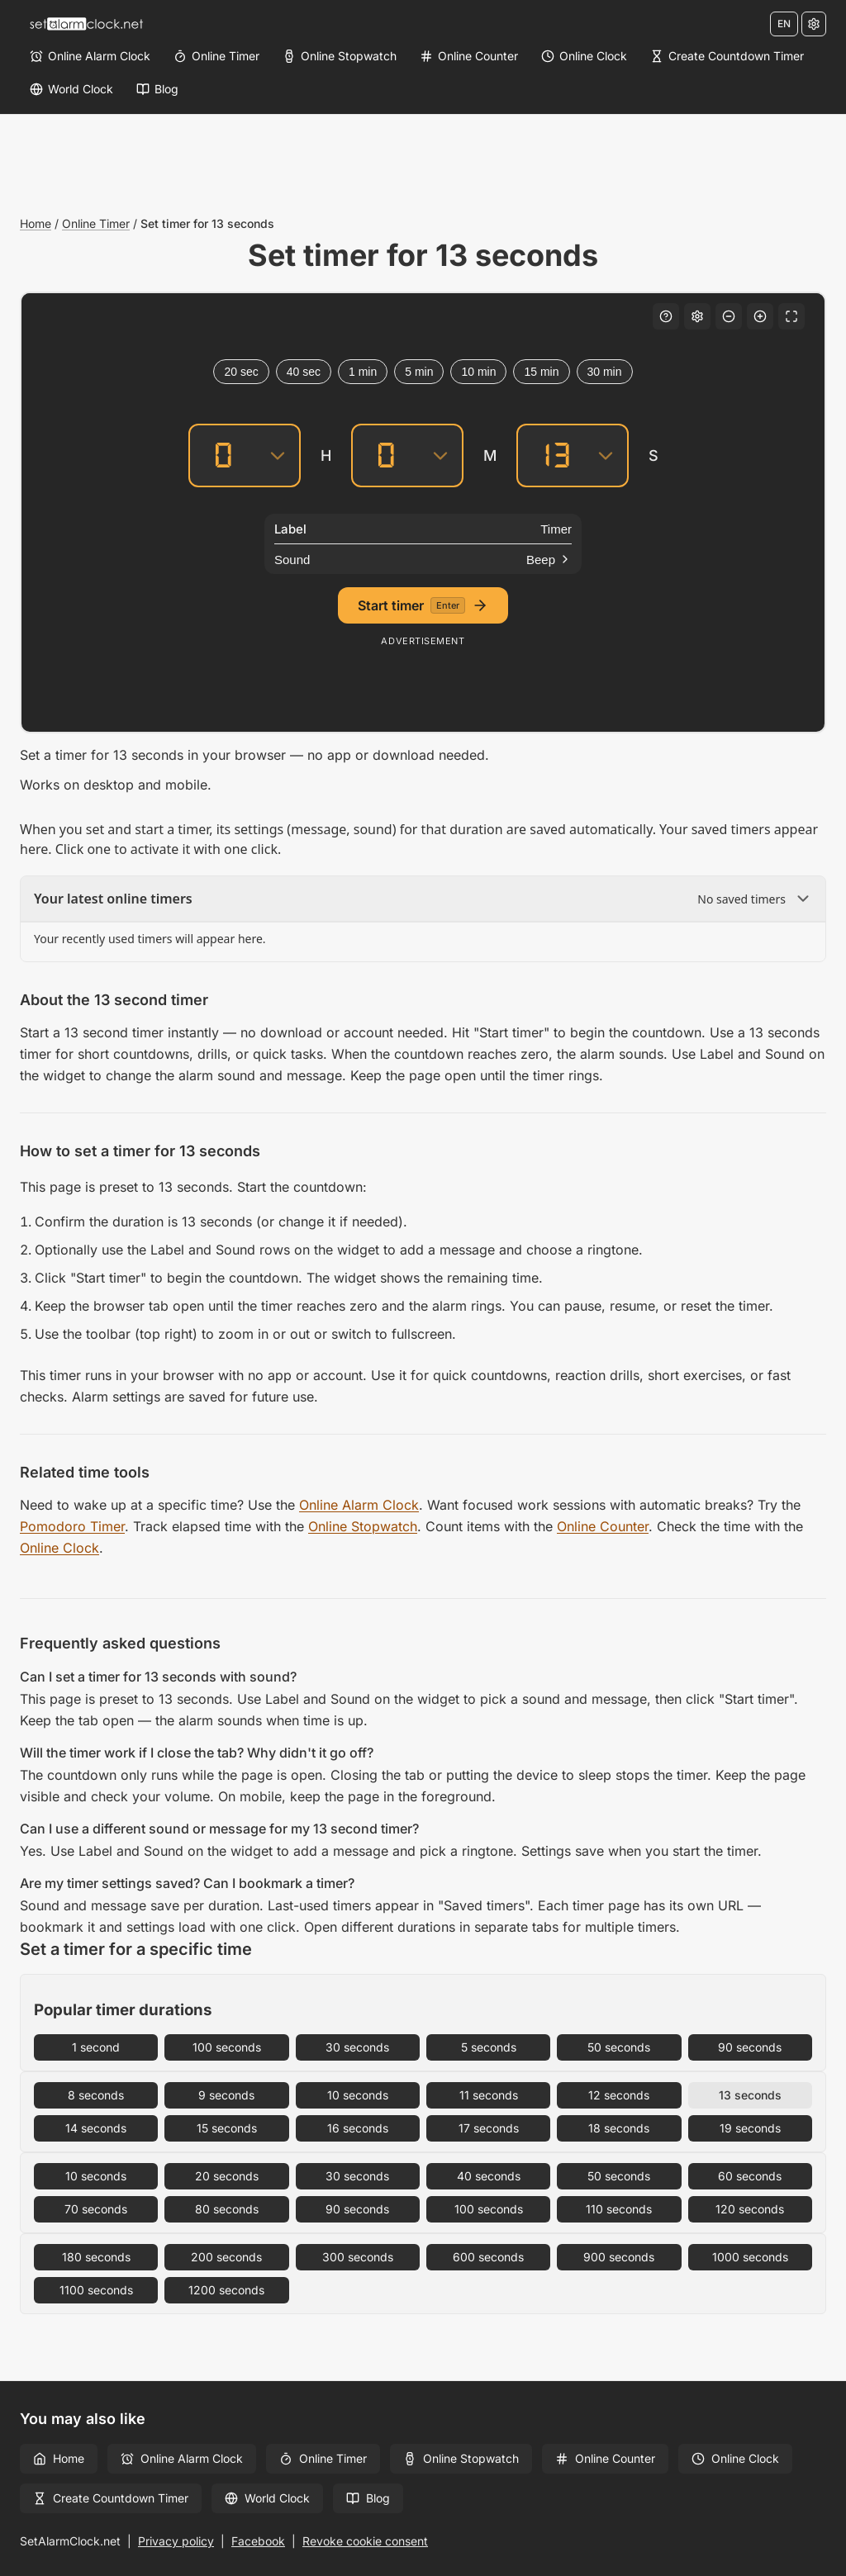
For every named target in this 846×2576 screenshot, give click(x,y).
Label (290, 529)
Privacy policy (176, 2541)
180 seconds (96, 2257)
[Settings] (813, 24)
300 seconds (357, 2257)
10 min (478, 371)
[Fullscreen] (791, 316)
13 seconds (750, 2095)
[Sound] (423, 559)
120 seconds (749, 2209)
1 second (96, 2047)
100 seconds (226, 2047)
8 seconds (96, 2095)
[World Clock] (71, 89)
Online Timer (96, 223)
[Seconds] (551, 455)
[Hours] (223, 455)
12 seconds (618, 2095)
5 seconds (488, 2047)
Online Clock (59, 1547)
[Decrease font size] (728, 316)
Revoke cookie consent (365, 2541)
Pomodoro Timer (72, 1526)
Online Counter (603, 1526)
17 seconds (489, 2128)
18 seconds (618, 2128)
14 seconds (95, 2128)
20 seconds (227, 2176)
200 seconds (226, 2257)
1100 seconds (96, 2290)
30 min (604, 371)
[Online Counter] (469, 56)
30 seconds (357, 2047)
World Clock (267, 2498)
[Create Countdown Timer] (727, 56)
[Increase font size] (760, 316)
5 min (419, 371)
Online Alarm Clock (359, 1505)
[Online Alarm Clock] (90, 56)
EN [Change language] (784, 23)
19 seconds (750, 2128)
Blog (368, 2498)
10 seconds (357, 2095)
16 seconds (357, 2128)
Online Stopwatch (362, 1526)
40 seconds (488, 2176)
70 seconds (95, 2209)
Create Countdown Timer (110, 2498)
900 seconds (618, 2257)
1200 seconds (226, 2290)
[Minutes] (386, 455)
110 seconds (619, 2209)
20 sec (241, 371)
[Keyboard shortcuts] (666, 316)
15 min (541, 371)
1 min (363, 371)
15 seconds (227, 2128)
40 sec (304, 371)
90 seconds (750, 2047)
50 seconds (618, 2047)
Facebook (258, 2541)
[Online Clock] (584, 56)
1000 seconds (750, 2257)
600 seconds (488, 2257)
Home (35, 223)
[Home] (86, 24)
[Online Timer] (216, 56)
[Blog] (157, 89)
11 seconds (488, 2095)
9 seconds (226, 2095)
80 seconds (227, 2209)
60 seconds (750, 2176)
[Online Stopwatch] (339, 56)
